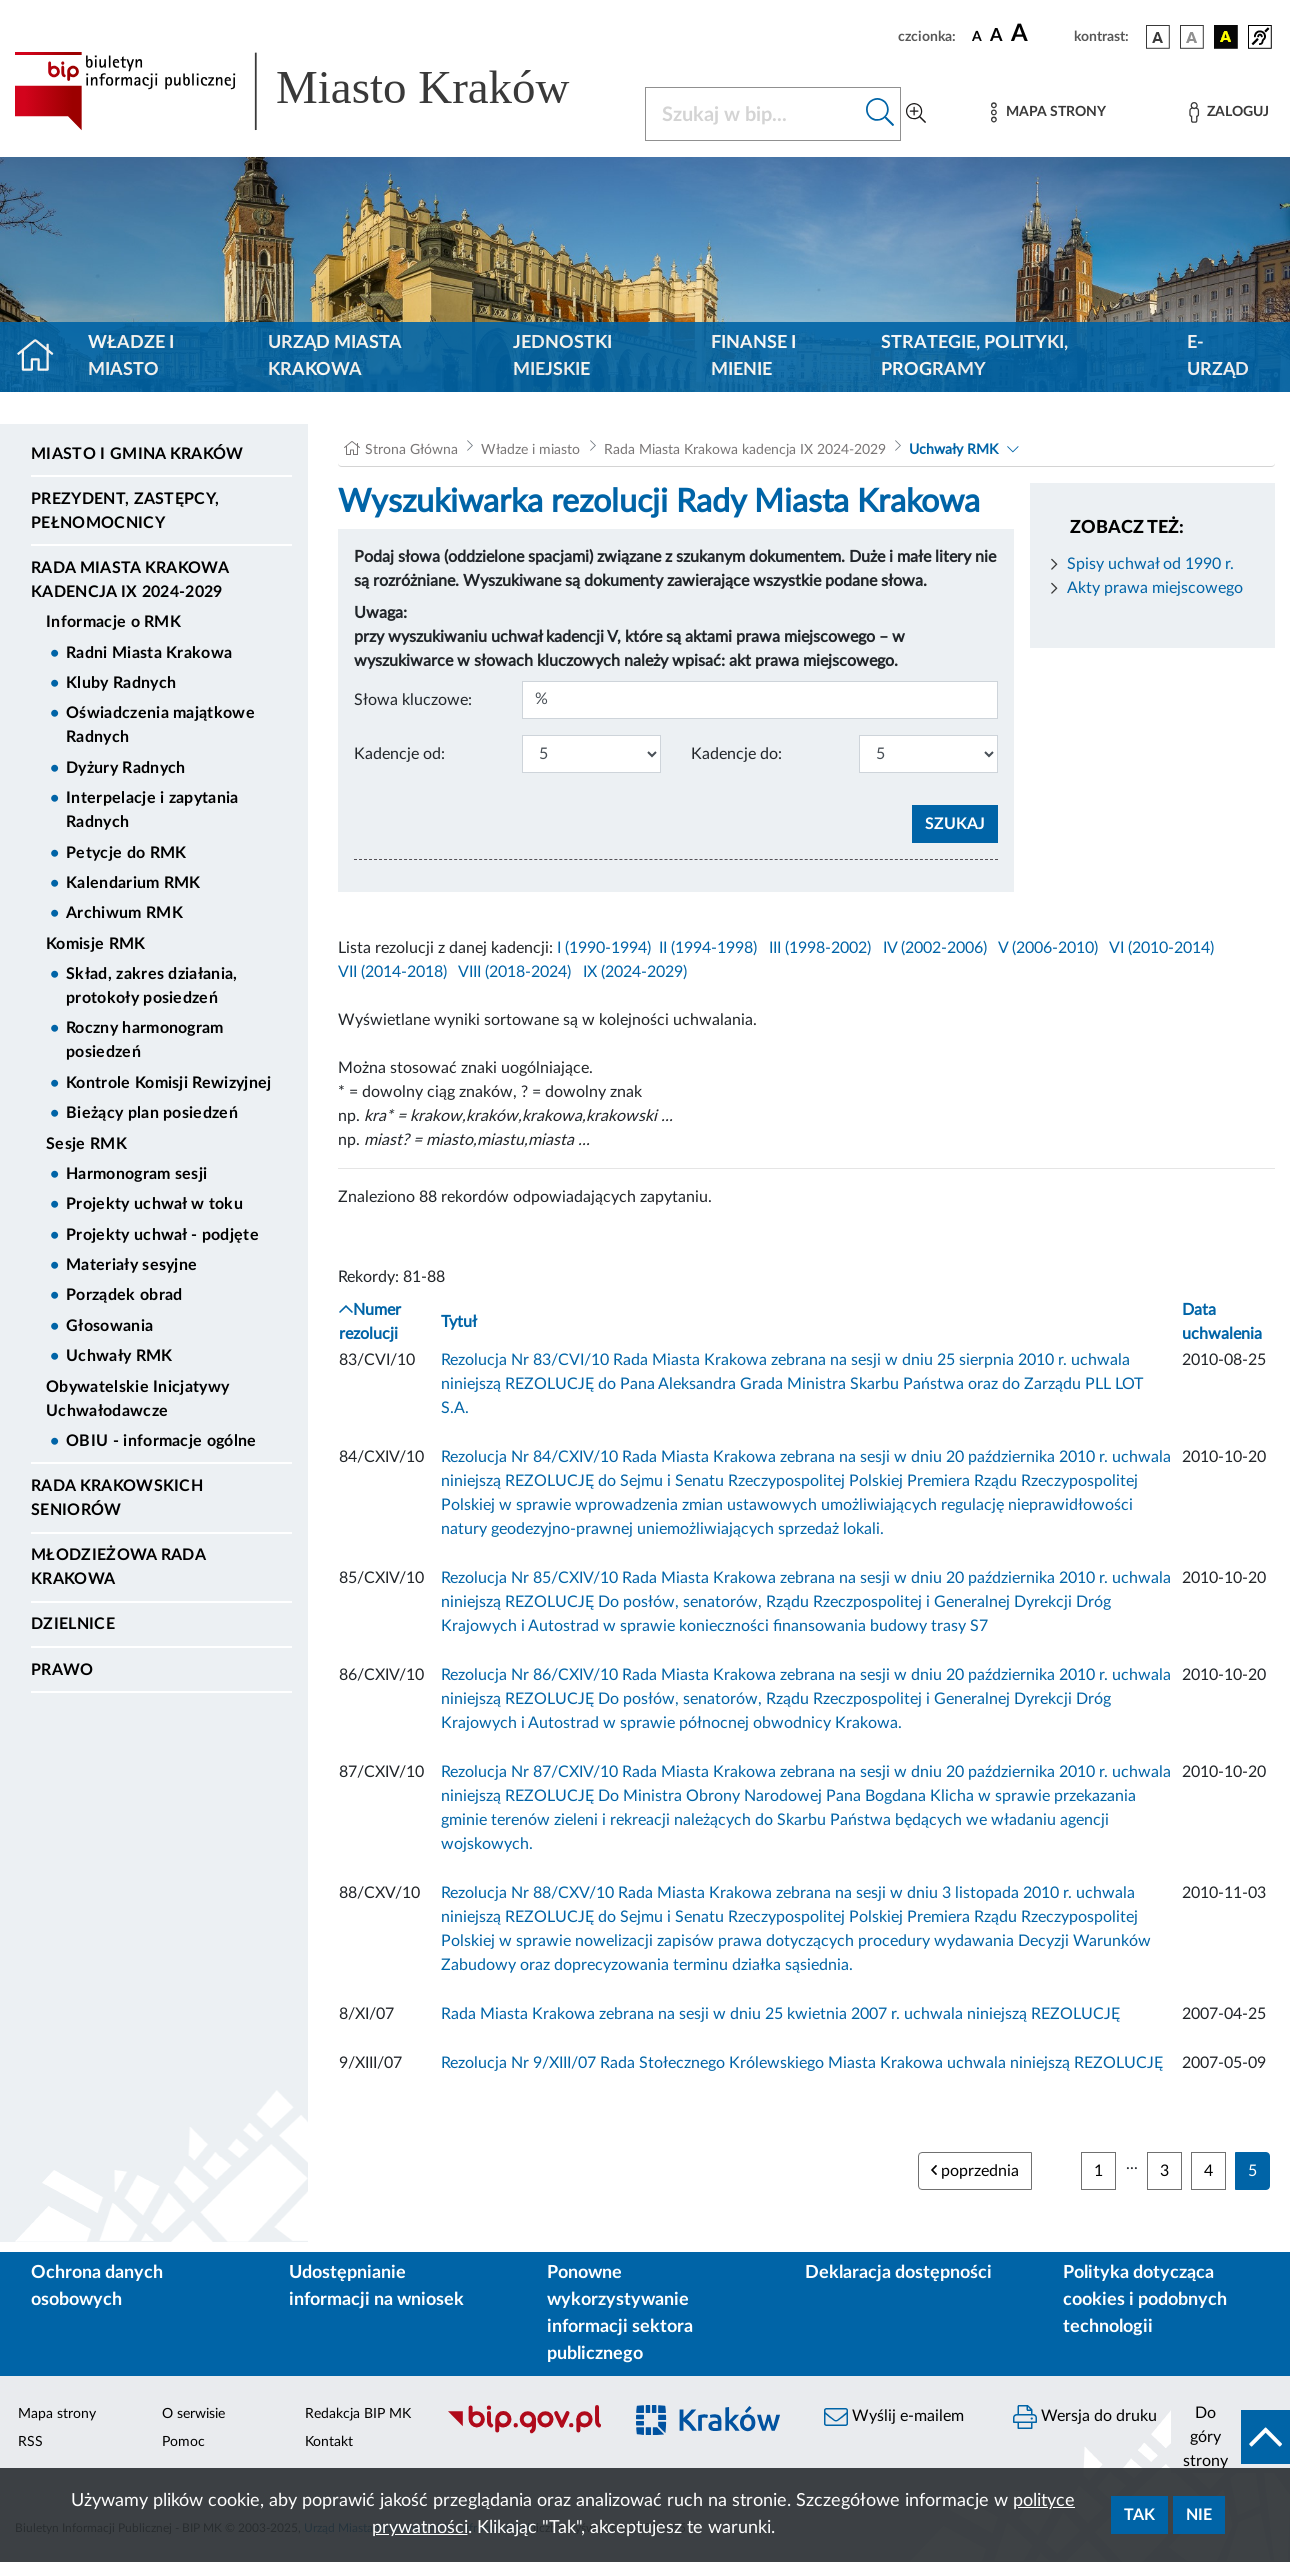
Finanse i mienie (753, 356)
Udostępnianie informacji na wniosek (376, 2286)
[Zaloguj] (1229, 112)
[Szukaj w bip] (880, 114)
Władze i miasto (131, 356)
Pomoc (183, 2442)
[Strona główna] (43, 357)
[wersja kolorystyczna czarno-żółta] (1226, 37)
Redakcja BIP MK (358, 2414)
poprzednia (975, 2170)
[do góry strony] (1230, 2437)
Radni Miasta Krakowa (149, 653)
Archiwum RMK (124, 913)
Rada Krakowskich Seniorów (117, 1498)
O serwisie (193, 2414)
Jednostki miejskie (562, 356)
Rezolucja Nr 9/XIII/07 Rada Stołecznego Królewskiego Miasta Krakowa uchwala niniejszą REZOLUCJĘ (802, 2063)
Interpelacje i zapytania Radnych (152, 810)
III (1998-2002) (820, 948)
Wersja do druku (1085, 2417)
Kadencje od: (399, 754)
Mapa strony (57, 2414)
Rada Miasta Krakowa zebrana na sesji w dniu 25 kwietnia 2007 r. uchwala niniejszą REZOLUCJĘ (780, 2014)
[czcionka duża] (1039, 34)
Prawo (62, 1670)
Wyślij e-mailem (894, 2417)
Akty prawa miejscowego (1155, 588)
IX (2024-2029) (635, 972)
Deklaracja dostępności (898, 2273)
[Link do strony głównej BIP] (317, 91)
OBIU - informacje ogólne (161, 1441)
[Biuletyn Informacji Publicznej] (524, 2431)
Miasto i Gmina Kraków (137, 454)
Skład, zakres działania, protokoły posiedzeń (152, 986)
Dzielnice (73, 1624)
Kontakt (329, 2442)
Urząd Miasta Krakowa (334, 356)
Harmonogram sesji (136, 1174)
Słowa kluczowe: (413, 700)
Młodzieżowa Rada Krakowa (118, 1567)
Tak (1139, 2515)
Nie (1199, 2515)
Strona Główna (411, 450)
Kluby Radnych (121, 683)
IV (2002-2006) (935, 948)
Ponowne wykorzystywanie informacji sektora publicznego (620, 2313)
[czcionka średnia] (996, 36)
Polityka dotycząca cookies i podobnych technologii (1145, 2300)
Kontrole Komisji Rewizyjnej (169, 1083)
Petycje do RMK (126, 853)
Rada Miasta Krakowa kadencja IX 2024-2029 (129, 580)
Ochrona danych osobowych (97, 2286)
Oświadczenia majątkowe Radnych (160, 725)
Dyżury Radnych (125, 768)
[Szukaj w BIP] (753, 114)
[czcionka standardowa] (977, 36)
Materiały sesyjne (131, 1265)
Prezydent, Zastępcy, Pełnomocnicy (125, 511)
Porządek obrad (124, 1295)
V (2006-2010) (1048, 948)
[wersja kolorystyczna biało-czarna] (1192, 37)
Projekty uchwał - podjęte (162, 1235)
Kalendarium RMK (133, 883)
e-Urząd (1218, 356)
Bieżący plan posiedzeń (152, 1113)
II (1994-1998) (708, 948)
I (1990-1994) (604, 948)
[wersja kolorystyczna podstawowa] (1158, 37)
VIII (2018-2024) (514, 972)
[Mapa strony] (1048, 112)
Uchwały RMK (119, 1356)
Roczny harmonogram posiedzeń (145, 1040)
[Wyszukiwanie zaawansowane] (916, 114)
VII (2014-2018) (392, 972)
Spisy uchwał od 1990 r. (1150, 564)
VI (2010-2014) (1161, 948)
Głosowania (109, 1326)
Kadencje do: (736, 754)
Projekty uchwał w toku (154, 1204)
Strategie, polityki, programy (974, 356)
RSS (30, 2442)
